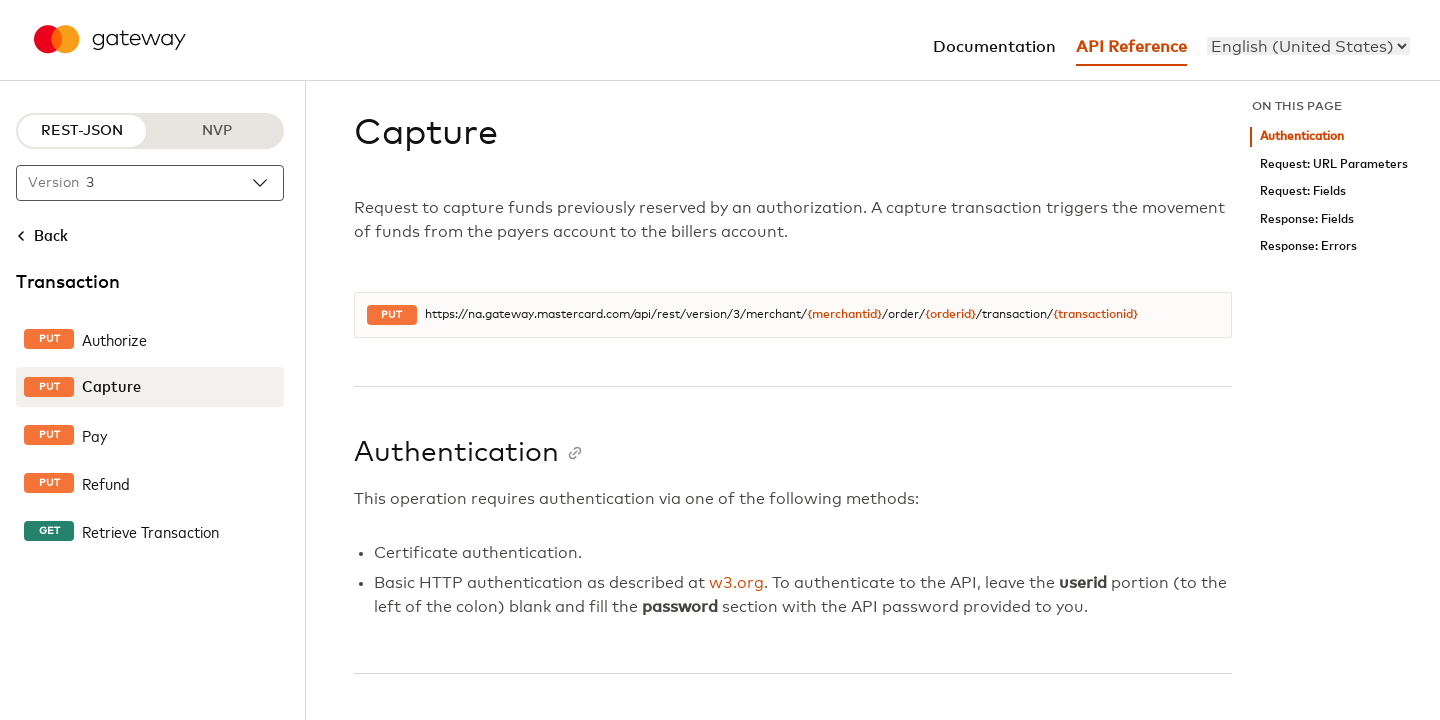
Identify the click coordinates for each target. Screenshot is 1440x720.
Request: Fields (1303, 191)
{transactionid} (1095, 315)
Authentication (1302, 136)
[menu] (1308, 46)
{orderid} (950, 315)
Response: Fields (1307, 219)
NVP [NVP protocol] (217, 131)
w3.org (736, 583)
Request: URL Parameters (1334, 164)
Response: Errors (1308, 246)
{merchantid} (844, 315)
